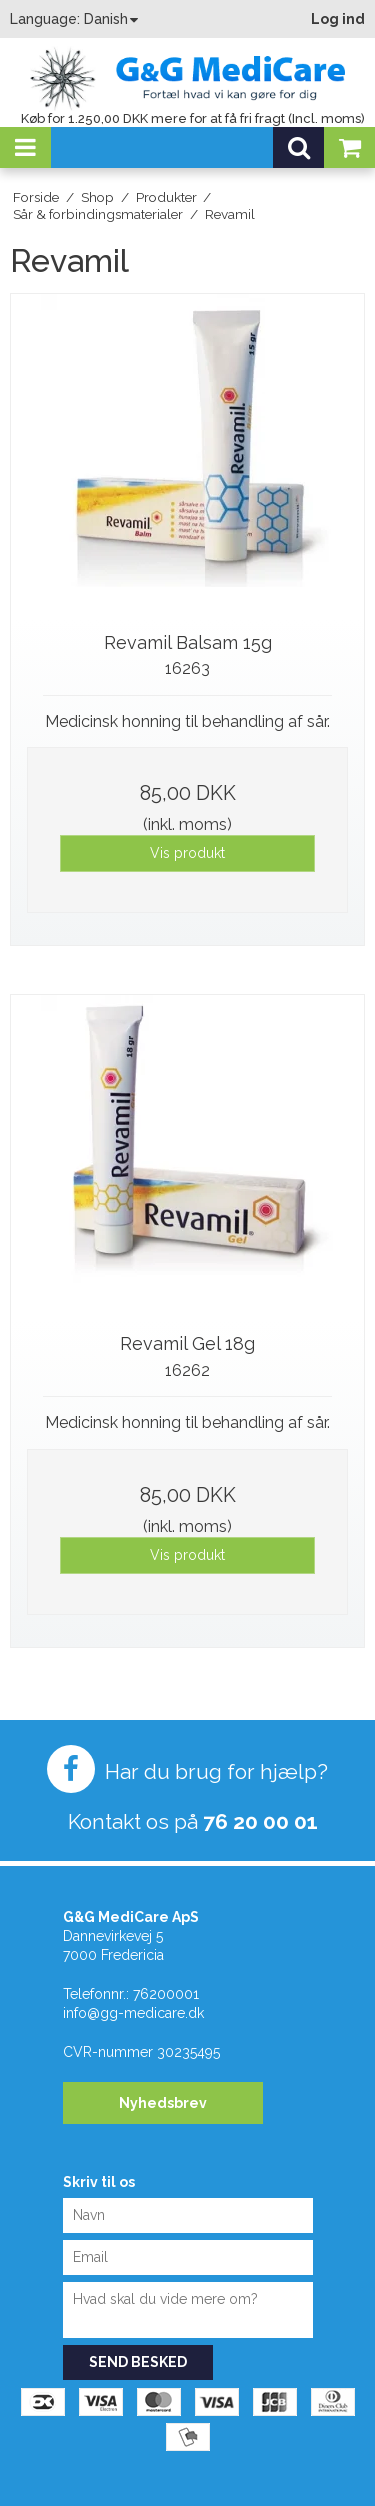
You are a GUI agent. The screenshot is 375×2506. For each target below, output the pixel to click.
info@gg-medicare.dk (133, 2013)
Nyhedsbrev (163, 2103)
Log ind (338, 19)
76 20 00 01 (260, 1821)
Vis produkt (187, 853)
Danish (106, 19)
